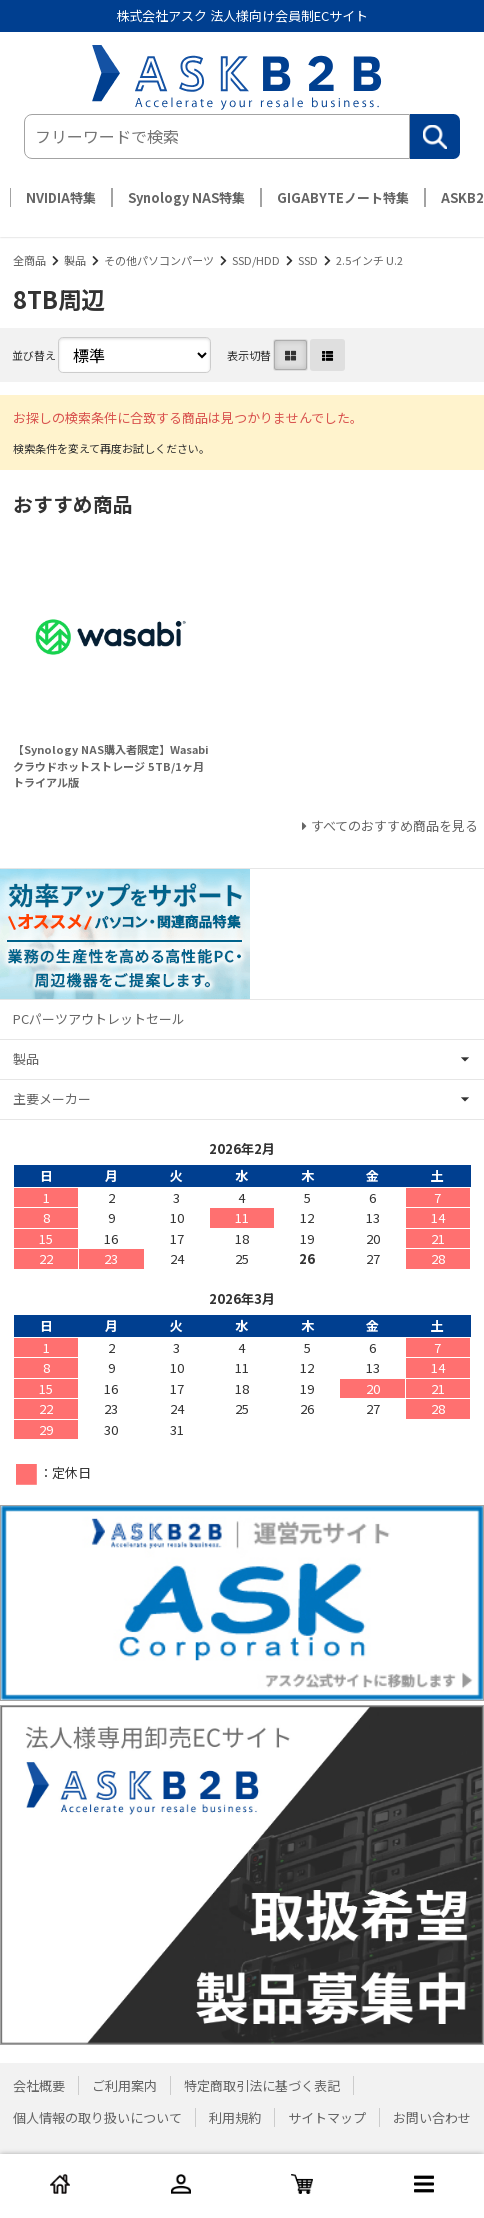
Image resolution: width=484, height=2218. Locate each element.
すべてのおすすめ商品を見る (394, 825)
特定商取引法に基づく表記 (262, 2085)
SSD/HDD (256, 260)
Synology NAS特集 (186, 197)
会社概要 (39, 2085)
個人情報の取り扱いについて (97, 2117)
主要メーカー (52, 1098)
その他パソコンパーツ (159, 260)
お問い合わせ (432, 2117)
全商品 (29, 260)
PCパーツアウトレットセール (99, 1018)
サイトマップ (327, 2117)
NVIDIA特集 (61, 197)
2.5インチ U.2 (369, 260)
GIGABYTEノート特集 (343, 197)
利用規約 (235, 2117)
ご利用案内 (124, 2085)
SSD (308, 260)
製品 (75, 260)
